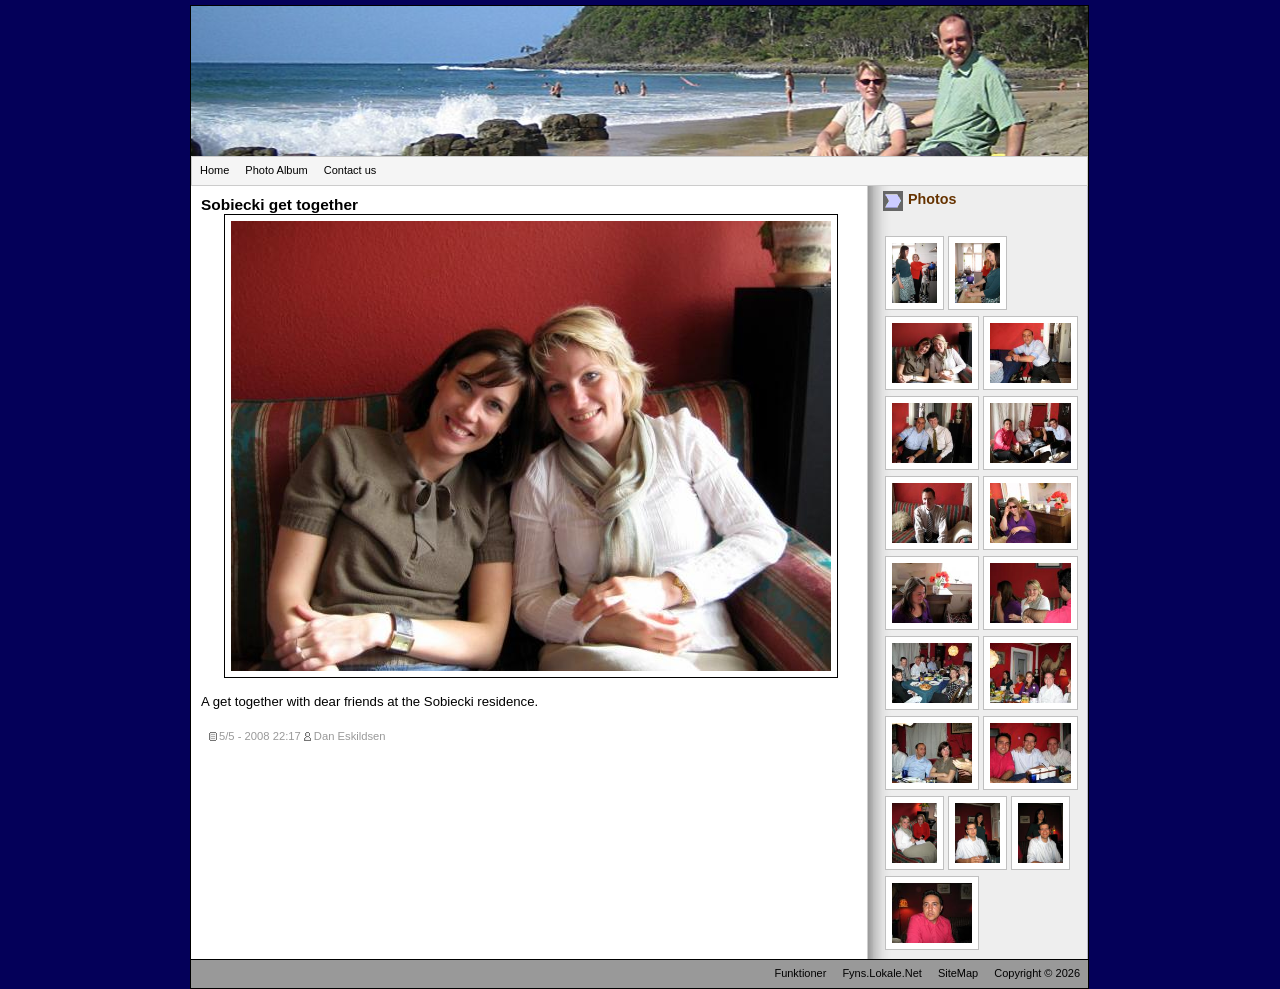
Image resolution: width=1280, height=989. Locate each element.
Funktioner (800, 973)
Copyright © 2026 (1037, 973)
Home (214, 170)
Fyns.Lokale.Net (881, 973)
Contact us (350, 170)
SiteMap (958, 973)
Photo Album (276, 170)
